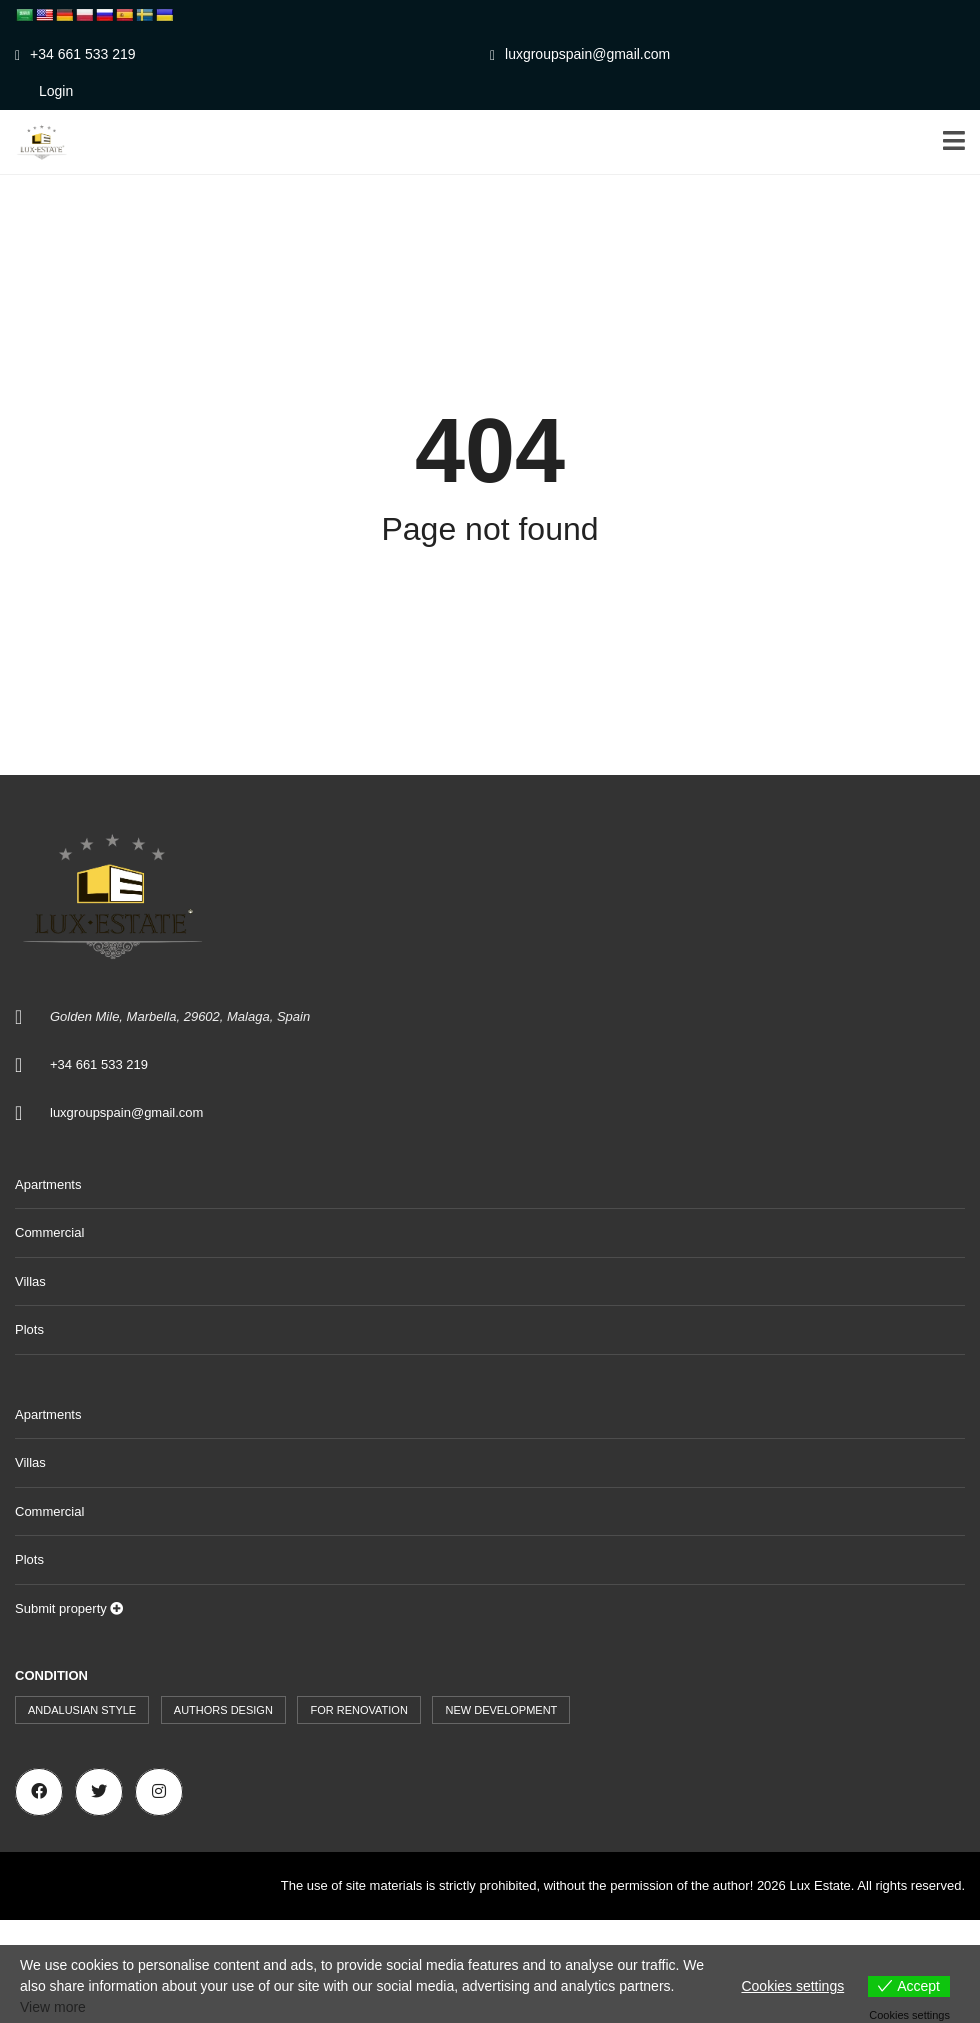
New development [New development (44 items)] (501, 1710)
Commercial (49, 1232)
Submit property (69, 1608)
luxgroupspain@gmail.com (580, 54)
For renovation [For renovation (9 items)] (358, 1710)
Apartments (48, 1184)
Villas (30, 1281)
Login (56, 91)
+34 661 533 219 (75, 54)
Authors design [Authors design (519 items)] (223, 1710)
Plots (29, 1329)
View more (53, 2007)
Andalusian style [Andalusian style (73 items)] (82, 1710)
